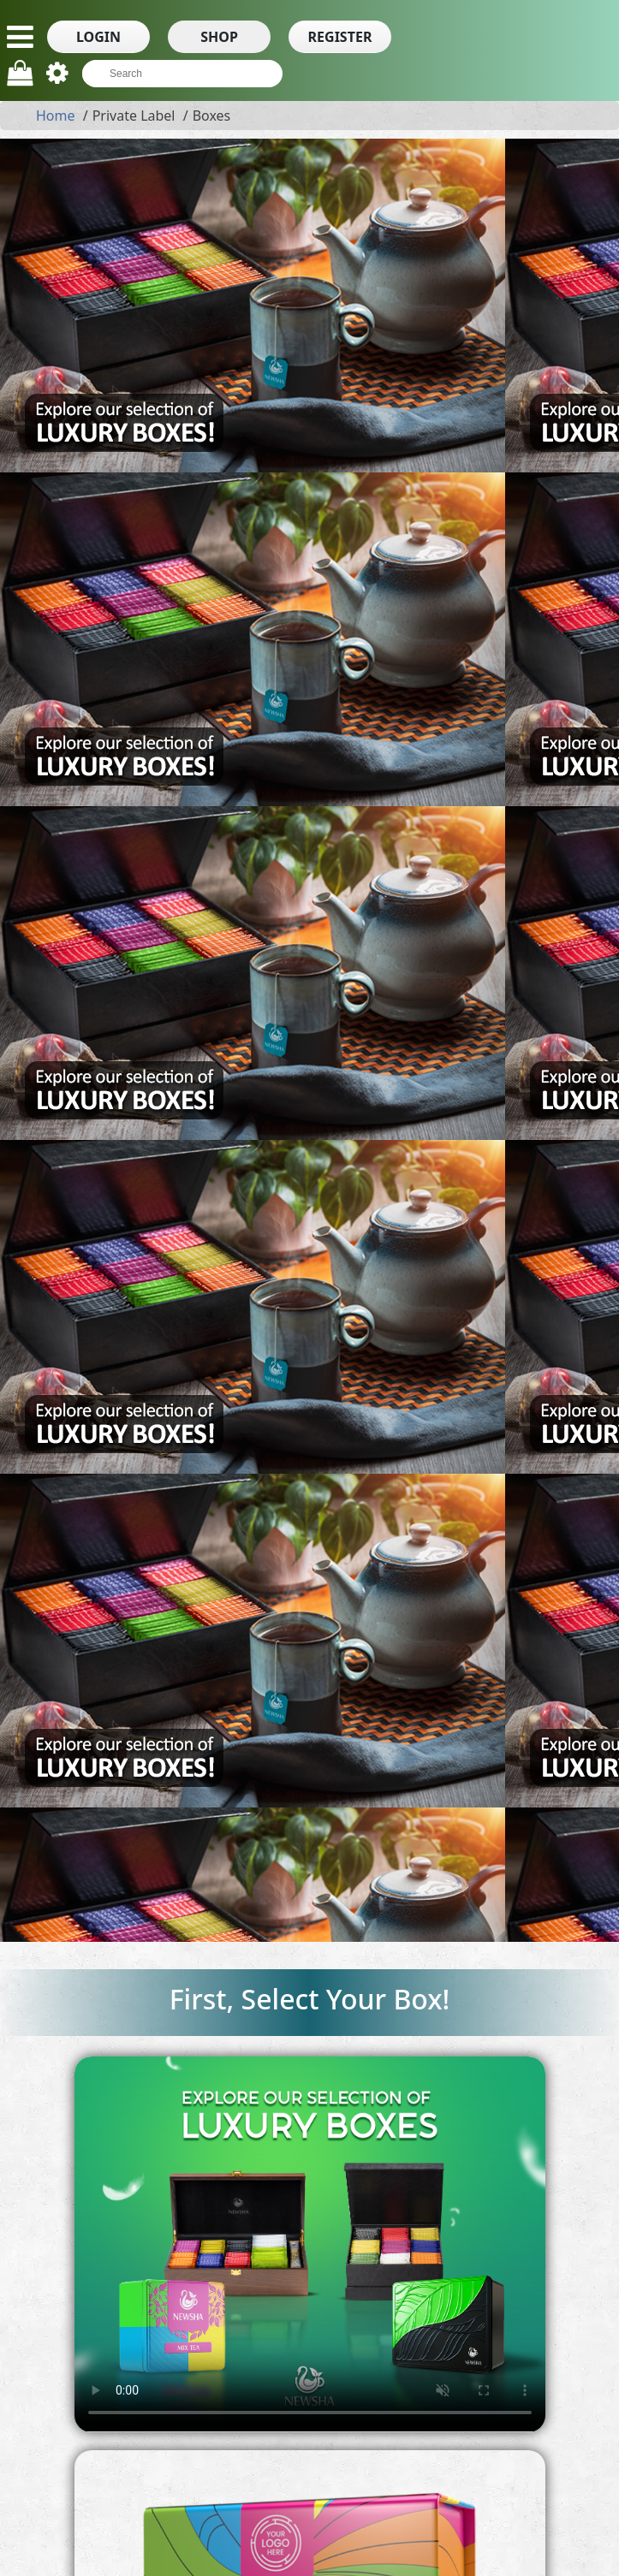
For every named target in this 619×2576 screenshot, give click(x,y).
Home (55, 115)
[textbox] (173, 73)
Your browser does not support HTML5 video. (309, 2244)
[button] (98, 37)
